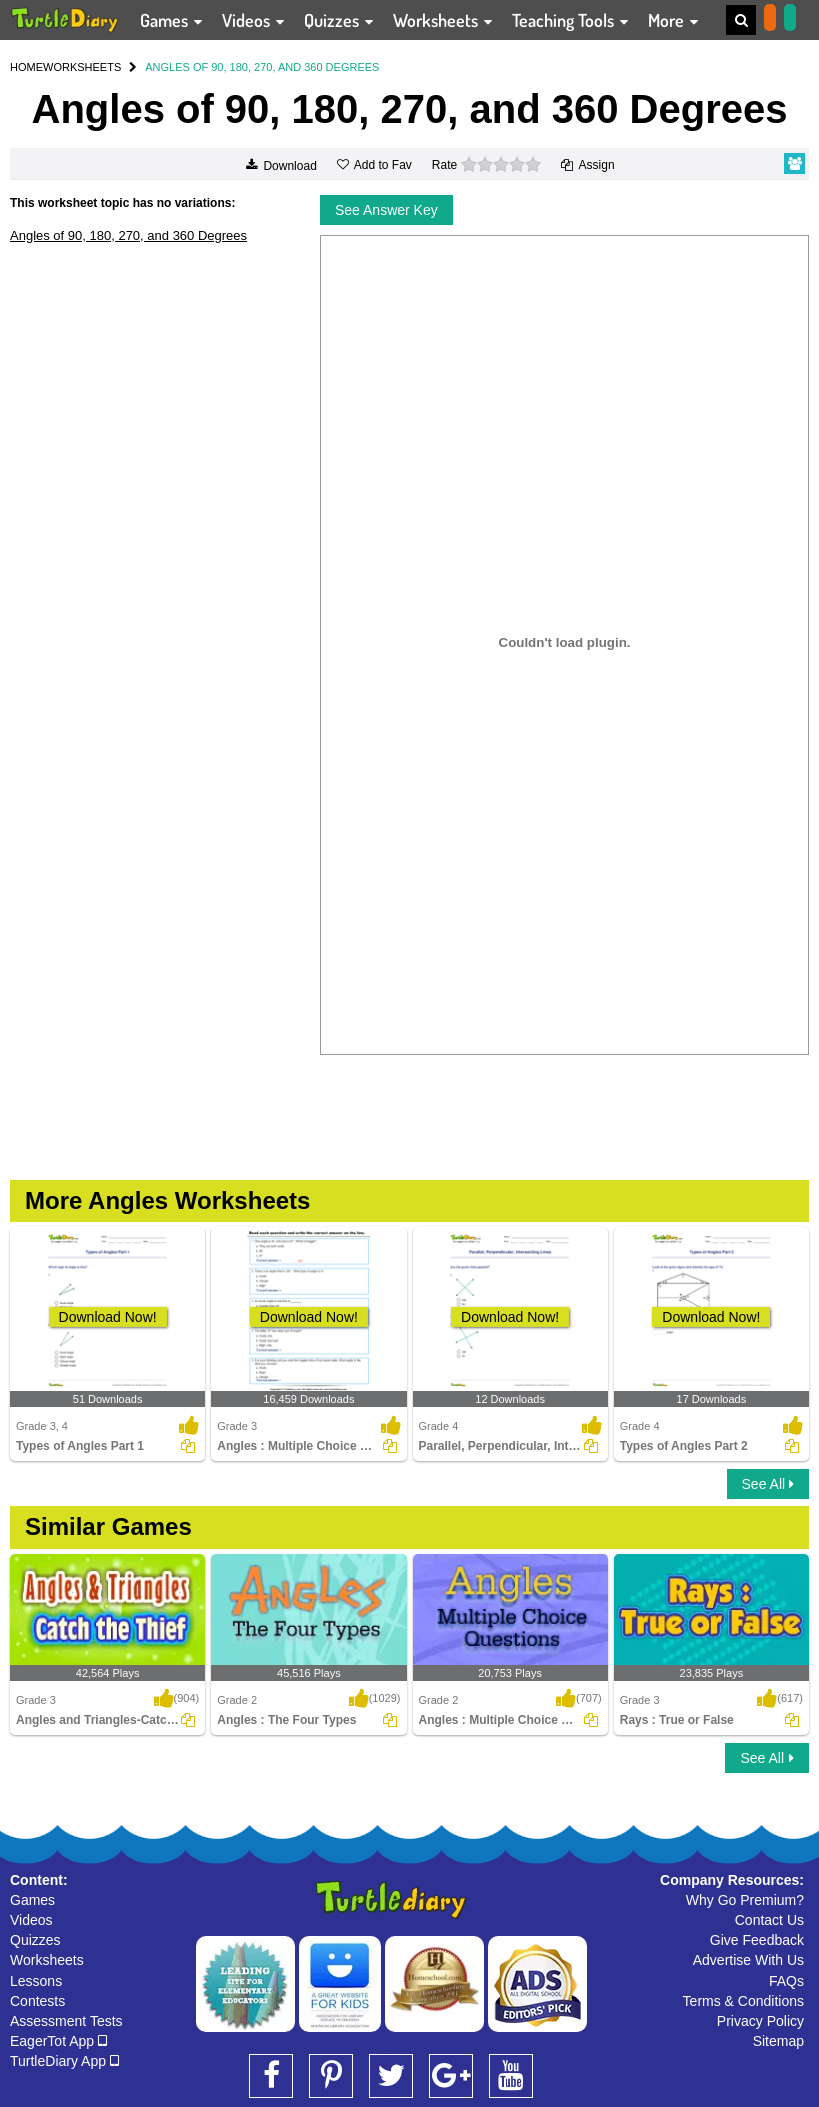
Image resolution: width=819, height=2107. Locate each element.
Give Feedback (757, 1940)
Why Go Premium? (745, 1900)
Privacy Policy (760, 2021)
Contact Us (769, 1920)
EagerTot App (58, 2041)
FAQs (786, 1981)
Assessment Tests (66, 2021)
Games (32, 1900)
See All (768, 1484)
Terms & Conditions (743, 2001)
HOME (26, 67)
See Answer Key (386, 210)
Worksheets (47, 1960)
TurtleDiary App (64, 2061)
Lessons (36, 1981)
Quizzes (35, 1940)
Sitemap (778, 2041)
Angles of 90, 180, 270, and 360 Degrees (128, 235)
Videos (31, 1920)
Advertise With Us (748, 1960)
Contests (37, 2001)
